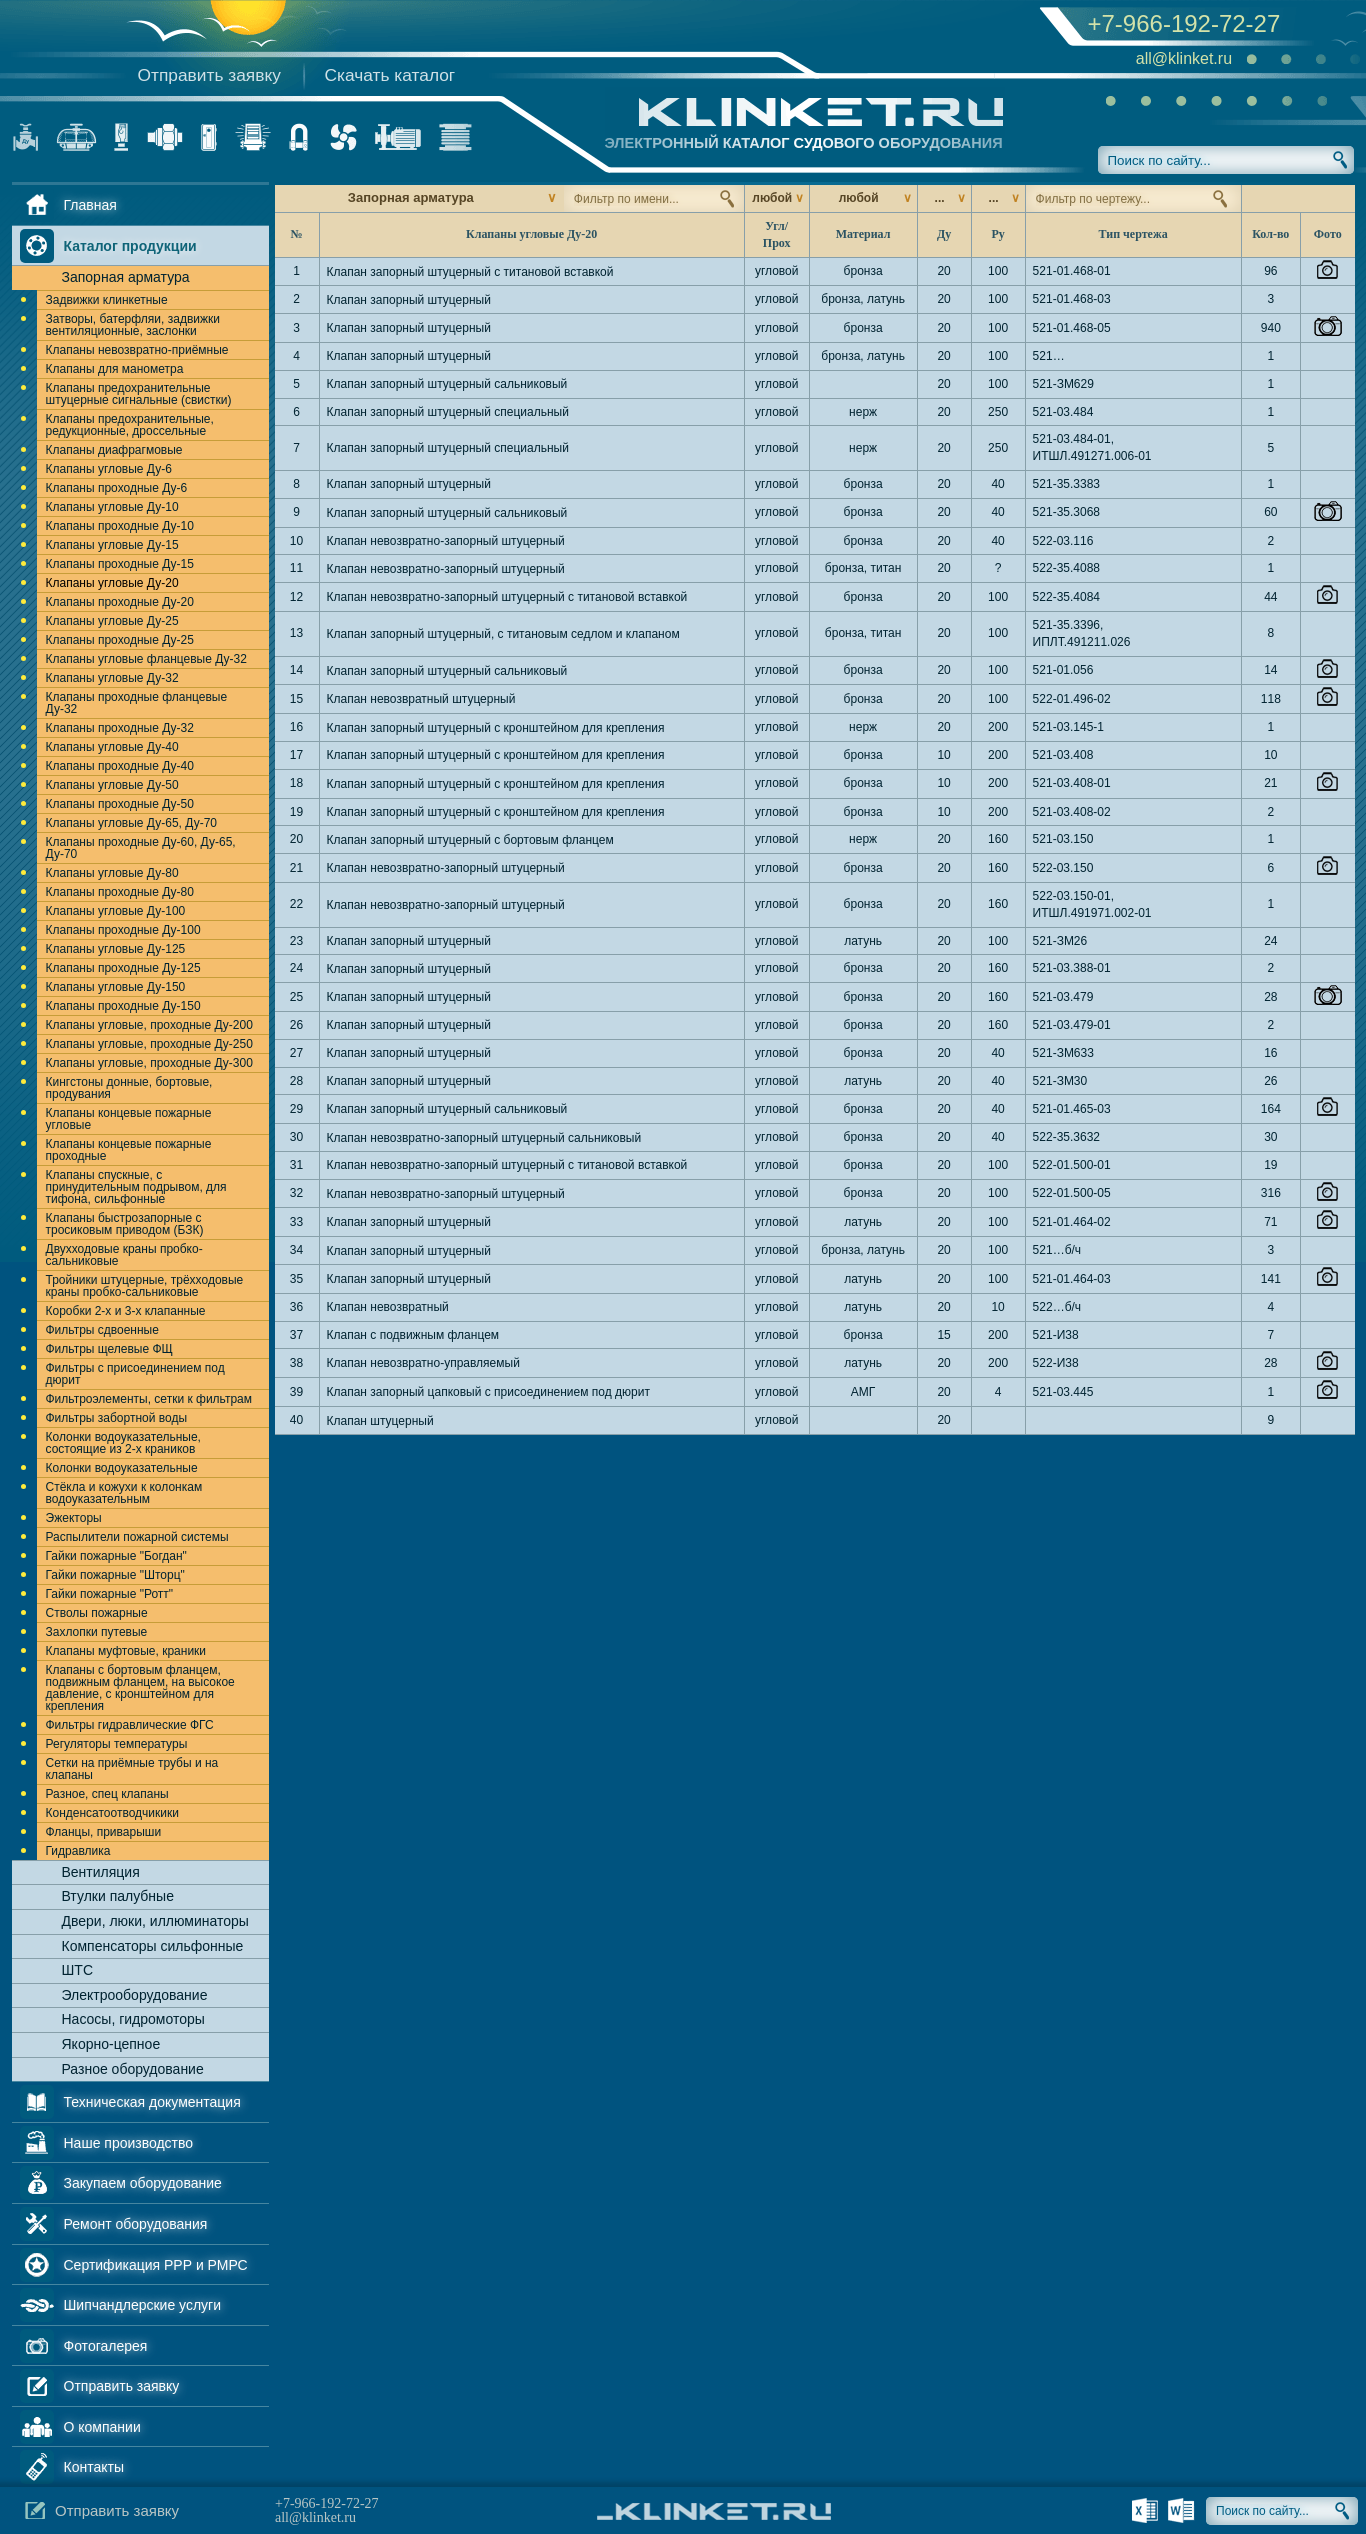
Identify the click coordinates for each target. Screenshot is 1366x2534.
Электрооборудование (135, 1995)
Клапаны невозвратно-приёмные (137, 350)
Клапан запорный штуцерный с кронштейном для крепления (496, 728)
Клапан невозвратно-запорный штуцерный (446, 541)
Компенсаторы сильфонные (153, 1946)
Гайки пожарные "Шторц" (115, 1575)
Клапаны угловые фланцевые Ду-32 (146, 659)
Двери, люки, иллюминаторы (155, 1921)
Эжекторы (74, 1518)
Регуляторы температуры (117, 1744)
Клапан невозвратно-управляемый (423, 1363)
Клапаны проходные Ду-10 (120, 526)
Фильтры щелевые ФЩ (109, 1349)
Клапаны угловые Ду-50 (112, 785)
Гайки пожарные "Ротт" (110, 1594)
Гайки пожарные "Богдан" (116, 1556)
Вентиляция (101, 1872)
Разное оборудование (133, 2069)
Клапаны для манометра (115, 369)
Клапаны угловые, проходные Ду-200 (149, 1025)
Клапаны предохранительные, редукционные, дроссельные (130, 425)
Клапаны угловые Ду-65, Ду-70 (132, 823)
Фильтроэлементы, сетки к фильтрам (149, 1399)
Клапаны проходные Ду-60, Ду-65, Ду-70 (141, 848)
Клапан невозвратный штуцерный (421, 699)
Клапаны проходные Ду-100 (123, 930)
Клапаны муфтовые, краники (126, 1651)
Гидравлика (78, 1851)
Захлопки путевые (97, 1632)
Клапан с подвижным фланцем (413, 1335)
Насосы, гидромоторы (133, 2019)
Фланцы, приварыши (104, 1832)
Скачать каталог (390, 75)
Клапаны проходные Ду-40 (120, 766)
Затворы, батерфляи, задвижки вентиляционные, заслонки (133, 325)
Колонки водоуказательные (122, 1468)
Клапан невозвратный (388, 1307)
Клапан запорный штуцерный (409, 300)
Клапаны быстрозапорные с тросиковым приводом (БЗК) (125, 1224)
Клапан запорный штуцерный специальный (448, 412)
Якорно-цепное (111, 2044)
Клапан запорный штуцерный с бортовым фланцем (470, 840)
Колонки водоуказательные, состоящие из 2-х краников (123, 1443)
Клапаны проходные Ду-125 (123, 968)
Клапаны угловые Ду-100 (116, 911)
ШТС (78, 1970)
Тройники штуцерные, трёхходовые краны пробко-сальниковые (145, 1286)
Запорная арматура (126, 277)
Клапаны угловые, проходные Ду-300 (149, 1063)
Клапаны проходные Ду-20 (120, 602)
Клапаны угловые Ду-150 (116, 987)
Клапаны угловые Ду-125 (116, 949)
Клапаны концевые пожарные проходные (129, 1150)
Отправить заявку (209, 75)
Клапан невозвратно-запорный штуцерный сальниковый (484, 1138)
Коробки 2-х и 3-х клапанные (126, 1311)
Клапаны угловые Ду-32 (112, 678)
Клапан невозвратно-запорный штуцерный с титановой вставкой (507, 597)
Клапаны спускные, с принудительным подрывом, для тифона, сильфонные (136, 1187)
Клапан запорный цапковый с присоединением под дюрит (488, 1392)
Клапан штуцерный (380, 1421)
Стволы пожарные (97, 1613)
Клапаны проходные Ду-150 (123, 1006)
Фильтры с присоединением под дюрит (135, 1374)
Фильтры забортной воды (117, 1418)
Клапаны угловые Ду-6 (109, 469)
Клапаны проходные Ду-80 (120, 892)
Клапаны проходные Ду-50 (120, 804)
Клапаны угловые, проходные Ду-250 (149, 1044)
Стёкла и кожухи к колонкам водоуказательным (124, 1493)
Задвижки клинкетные (107, 300)
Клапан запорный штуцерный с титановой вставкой (470, 272)
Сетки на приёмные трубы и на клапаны (132, 1769)
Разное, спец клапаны (107, 1794)
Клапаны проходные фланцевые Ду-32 (137, 703)
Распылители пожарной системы (137, 1537)
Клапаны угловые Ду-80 (112, 873)
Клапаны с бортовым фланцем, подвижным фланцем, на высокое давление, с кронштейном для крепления (140, 1688)
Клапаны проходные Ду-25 (120, 640)
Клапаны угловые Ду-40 (112, 747)
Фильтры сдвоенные (102, 1330)
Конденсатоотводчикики (112, 1813)
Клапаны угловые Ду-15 (112, 545)
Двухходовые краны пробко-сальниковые (124, 1255)
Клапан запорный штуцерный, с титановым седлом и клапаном (503, 634)
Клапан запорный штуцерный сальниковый (447, 384)
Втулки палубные (118, 1896)
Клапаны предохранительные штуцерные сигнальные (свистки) (139, 394)
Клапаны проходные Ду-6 (117, 488)
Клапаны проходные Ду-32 (120, 728)
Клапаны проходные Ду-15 (120, 564)
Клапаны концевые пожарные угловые (129, 1119)
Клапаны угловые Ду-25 (112, 621)
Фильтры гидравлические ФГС (130, 1725)
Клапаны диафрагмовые (114, 450)
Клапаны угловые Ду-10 (112, 507)
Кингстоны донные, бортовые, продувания (129, 1088)
